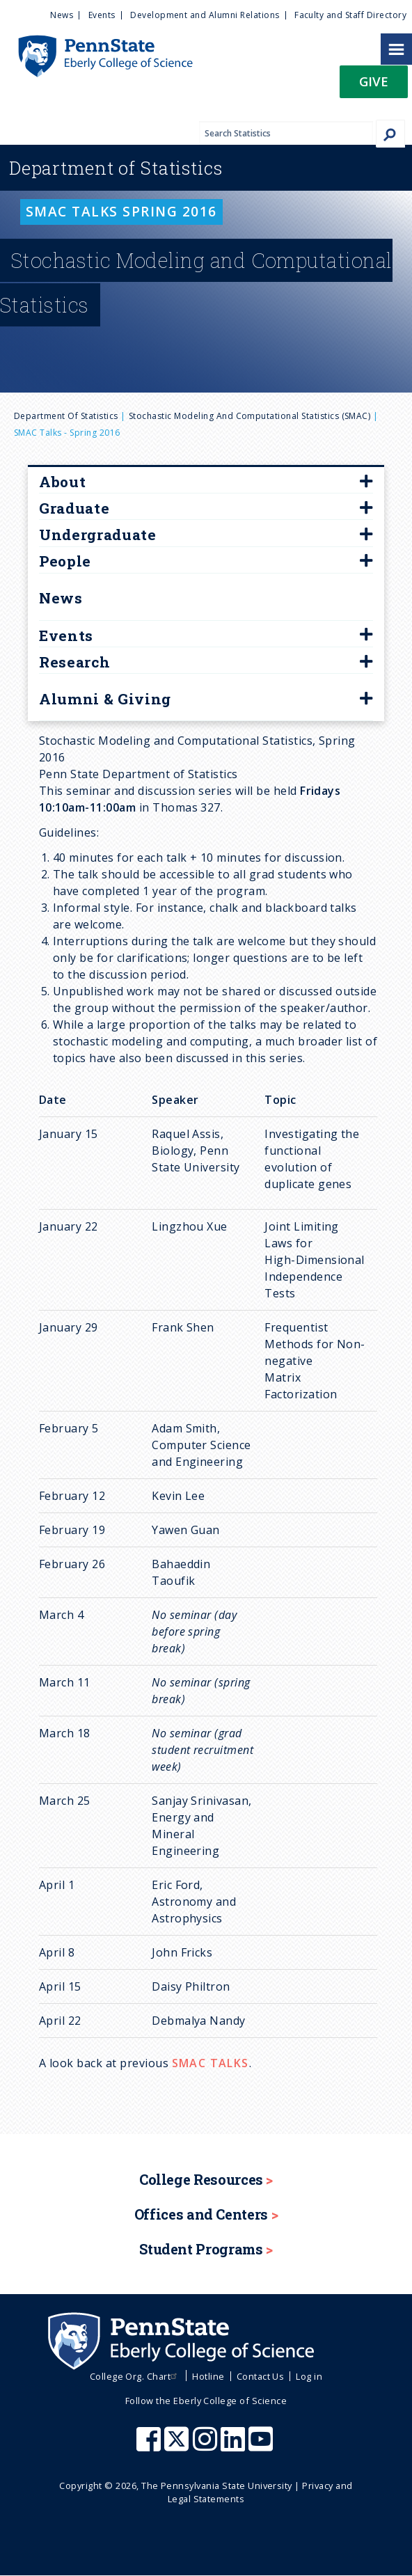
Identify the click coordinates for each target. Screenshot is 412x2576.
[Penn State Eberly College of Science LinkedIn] (234, 2446)
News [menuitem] (61, 15)
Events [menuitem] (102, 15)
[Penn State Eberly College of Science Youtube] (262, 2446)
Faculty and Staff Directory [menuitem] (350, 15)
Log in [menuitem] (309, 2376)
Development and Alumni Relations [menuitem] (204, 15)
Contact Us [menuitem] (261, 2376)
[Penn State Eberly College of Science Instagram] (207, 2446)
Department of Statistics (66, 416)
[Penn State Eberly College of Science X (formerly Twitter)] (178, 2446)
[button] (374, 85)
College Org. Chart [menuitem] (135, 2376)
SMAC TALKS (210, 2063)
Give (373, 81)
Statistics (116, 168)
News (61, 598)
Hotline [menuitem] (208, 2376)
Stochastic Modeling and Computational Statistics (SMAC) (249, 416)
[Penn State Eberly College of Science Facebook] (150, 2446)
